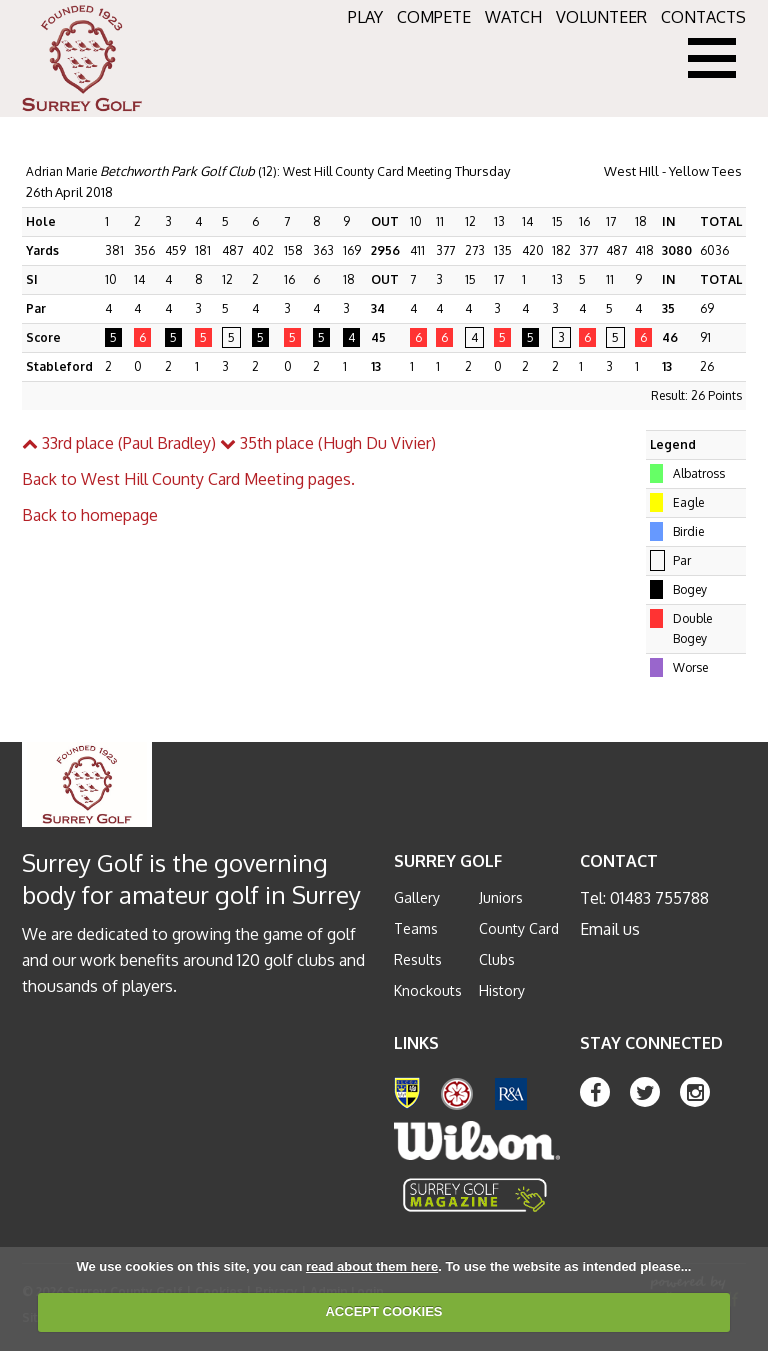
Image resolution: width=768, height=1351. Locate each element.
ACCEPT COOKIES (383, 1311)
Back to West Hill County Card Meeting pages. (188, 479)
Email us (610, 929)
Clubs (497, 959)
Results (418, 959)
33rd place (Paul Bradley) (119, 443)
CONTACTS (703, 17)
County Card (519, 928)
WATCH (513, 17)
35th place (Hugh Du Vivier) (328, 443)
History (502, 990)
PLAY (365, 17)
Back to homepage (90, 515)
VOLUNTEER (601, 17)
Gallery (417, 897)
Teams (416, 928)
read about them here (372, 1266)
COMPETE (434, 17)
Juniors (501, 897)
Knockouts (428, 990)
